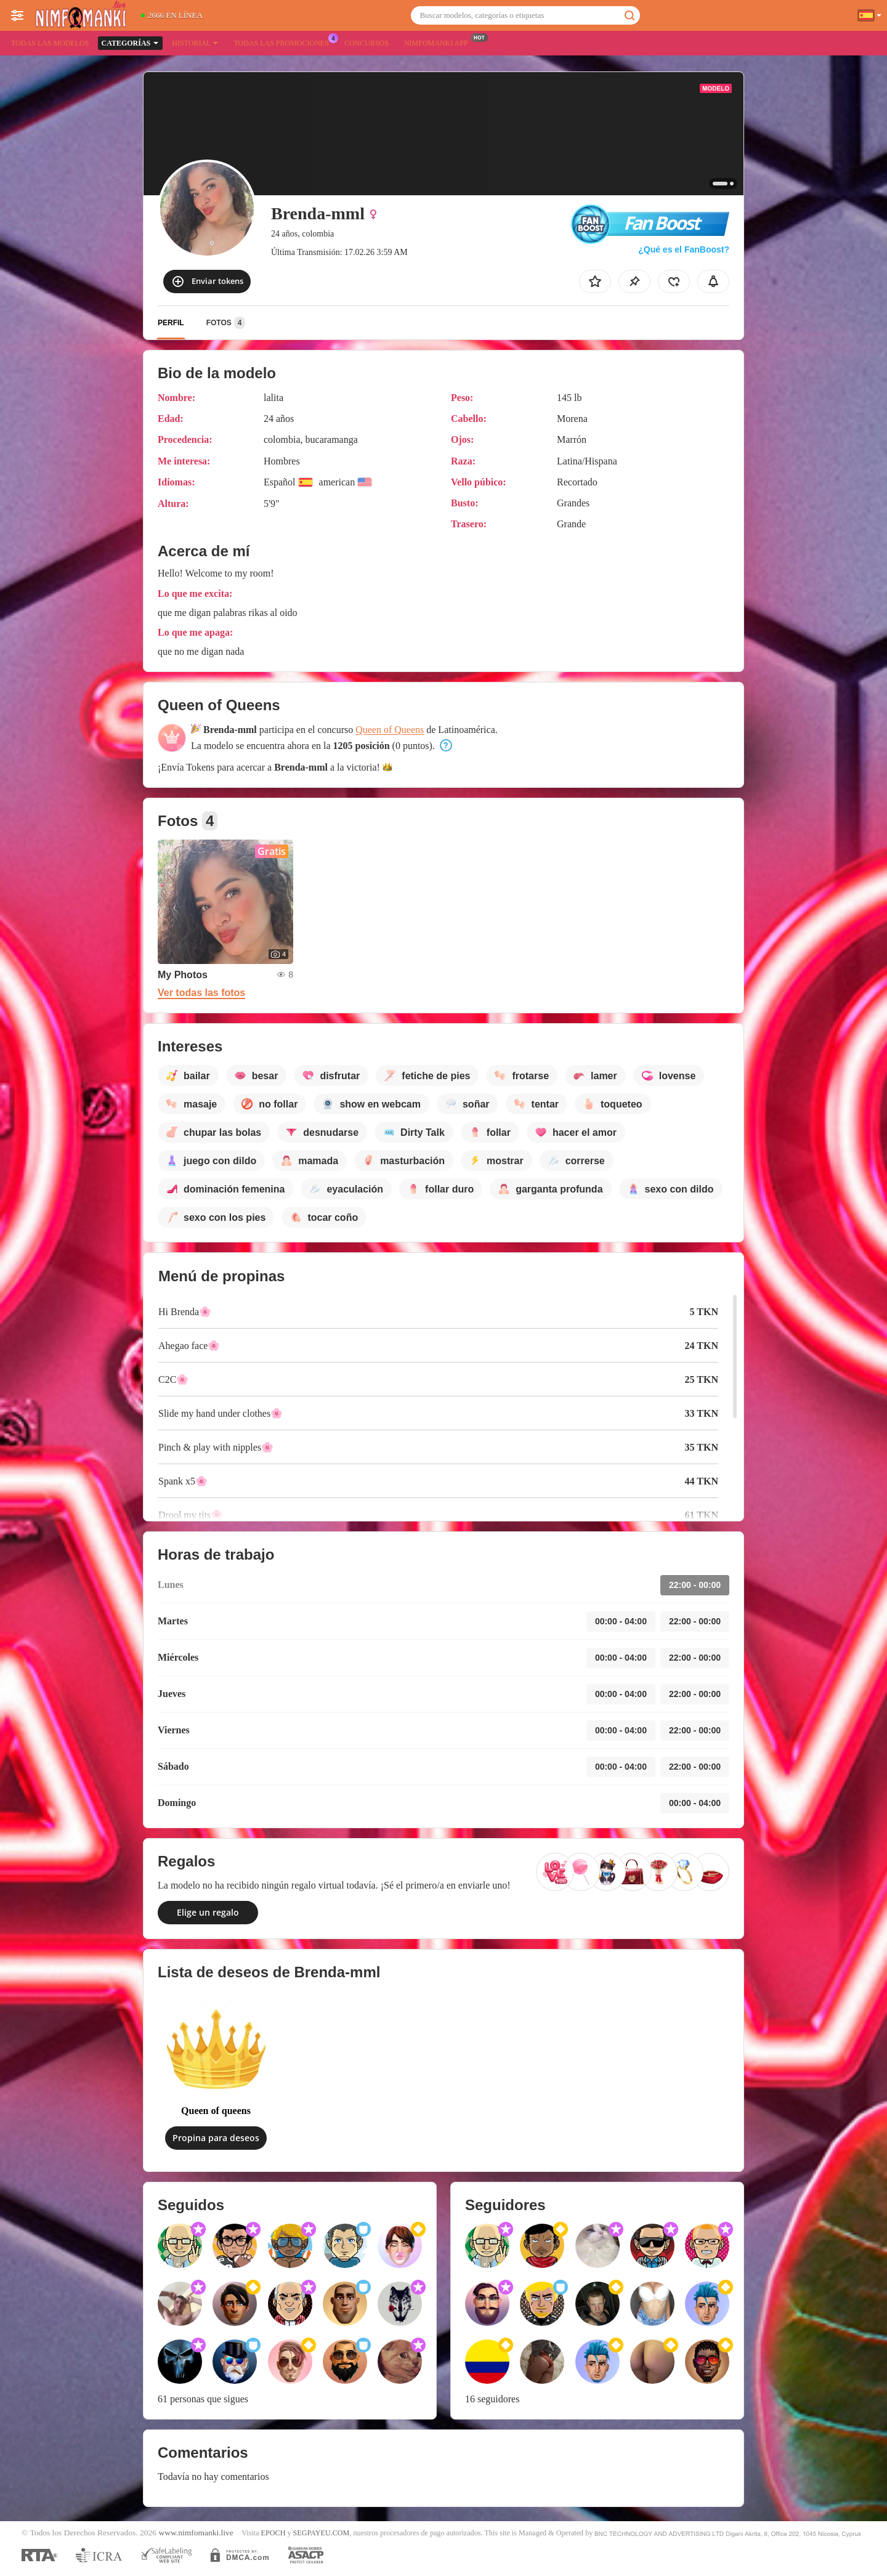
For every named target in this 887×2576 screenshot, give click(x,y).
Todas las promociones (283, 41)
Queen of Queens (389, 729)
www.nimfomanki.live (195, 2532)
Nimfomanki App (439, 41)
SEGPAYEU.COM (321, 2533)
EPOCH (273, 2533)
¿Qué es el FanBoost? (683, 249)
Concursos (366, 43)
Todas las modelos (50, 43)
